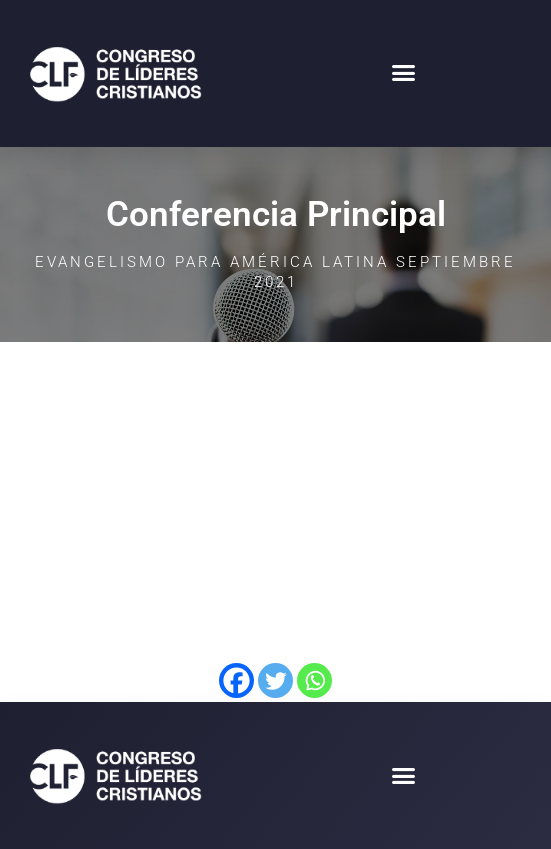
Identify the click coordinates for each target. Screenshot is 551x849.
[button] (404, 73)
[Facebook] (236, 680)
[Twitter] (275, 680)
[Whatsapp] (314, 680)
